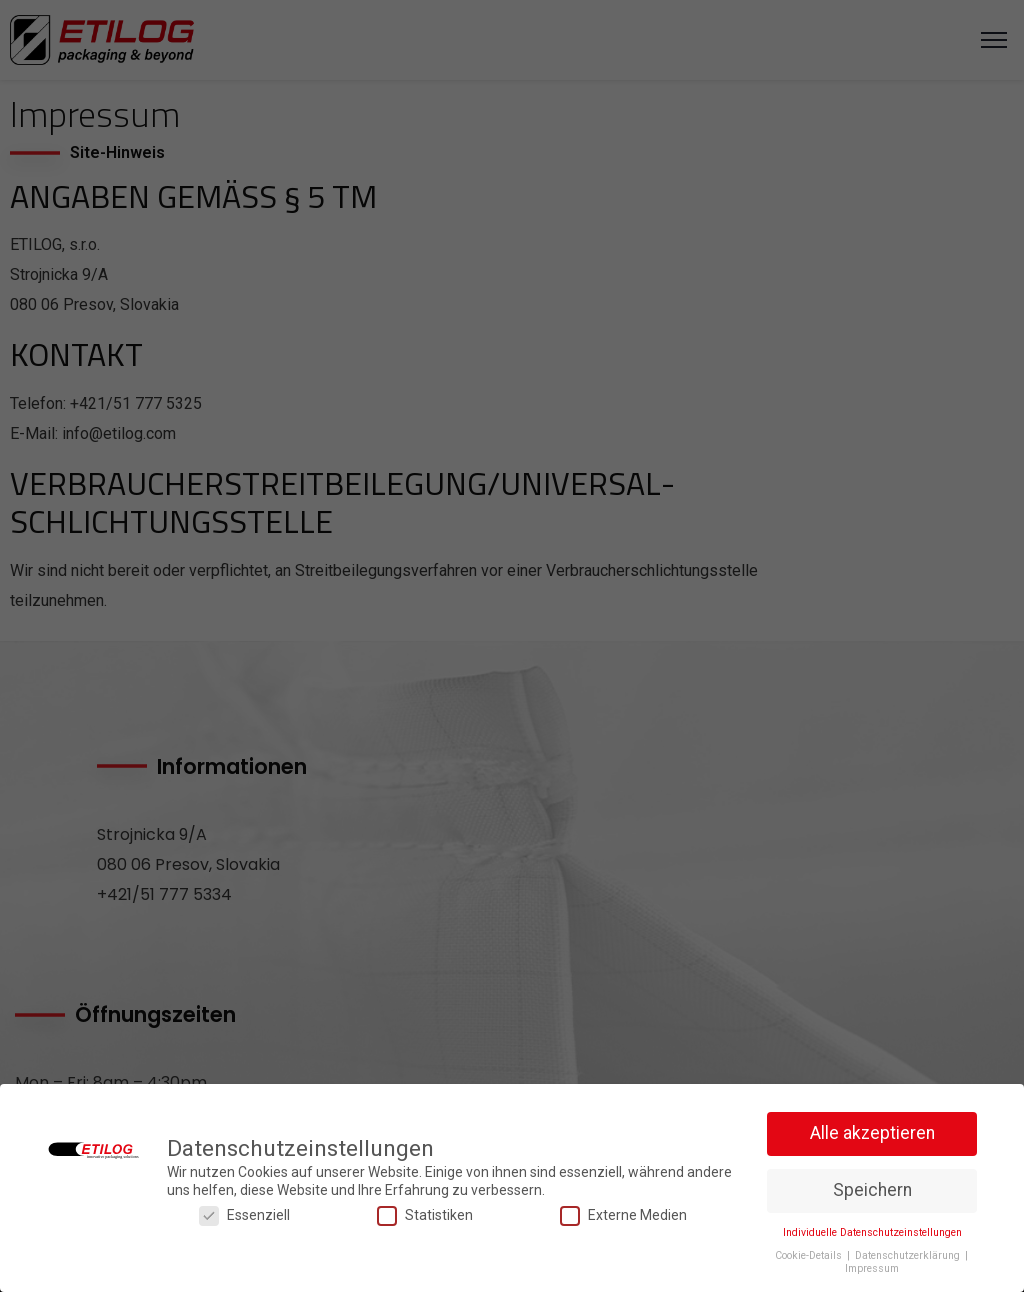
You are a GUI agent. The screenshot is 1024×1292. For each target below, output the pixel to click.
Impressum (872, 1268)
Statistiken (425, 1215)
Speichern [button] (872, 1190)
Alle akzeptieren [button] (872, 1133)
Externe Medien (623, 1215)
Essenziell (244, 1215)
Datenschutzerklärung (909, 1255)
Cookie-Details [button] (810, 1255)
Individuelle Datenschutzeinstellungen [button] (872, 1232)
